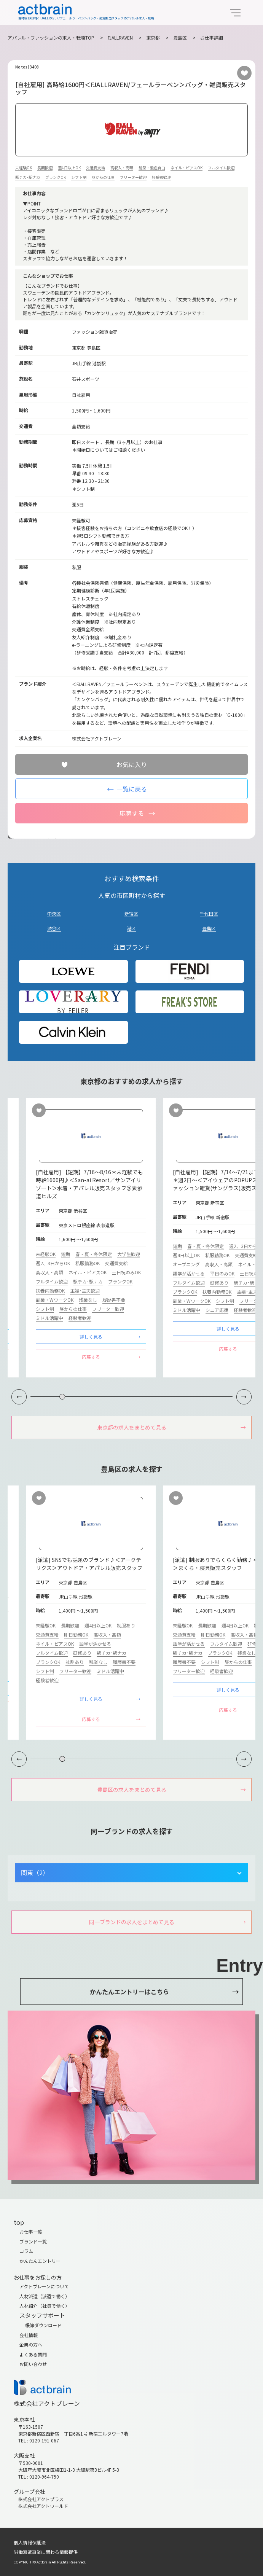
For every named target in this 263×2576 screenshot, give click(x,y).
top (19, 2222)
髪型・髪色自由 (152, 167)
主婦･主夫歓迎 (85, 1290)
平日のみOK (222, 1273)
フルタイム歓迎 (221, 167)
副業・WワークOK (54, 1299)
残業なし (88, 1299)
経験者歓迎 (161, 177)
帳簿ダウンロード (43, 2325)
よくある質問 (33, 2354)
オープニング (186, 1264)
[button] (244, 1396)
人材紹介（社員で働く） (44, 2305)
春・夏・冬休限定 (93, 1254)
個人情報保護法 (30, 2542)
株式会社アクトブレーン (47, 2403)
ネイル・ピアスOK (186, 167)
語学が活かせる (189, 1273)
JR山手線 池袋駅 (89, 363)
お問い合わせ (33, 2364)
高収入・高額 (121, 167)
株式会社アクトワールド (43, 2506)
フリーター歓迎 (133, 177)
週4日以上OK (69, 167)
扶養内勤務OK (50, 1290)
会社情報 (28, 2335)
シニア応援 (217, 1310)
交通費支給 (95, 167)
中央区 (54, 913)
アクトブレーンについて (44, 2286)
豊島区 (180, 37)
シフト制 (78, 177)
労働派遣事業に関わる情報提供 (46, 2552)
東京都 (153, 37)
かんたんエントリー (40, 2261)
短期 (65, 1254)
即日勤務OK (76, 1634)
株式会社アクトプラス (41, 2499)
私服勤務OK (87, 1263)
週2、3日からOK (53, 1263)
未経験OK (23, 167)
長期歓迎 (45, 167)
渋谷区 (54, 928)
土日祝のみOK (126, 1272)
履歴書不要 (113, 1299)
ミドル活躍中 (49, 1318)
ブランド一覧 (33, 2241)
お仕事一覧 (30, 2231)
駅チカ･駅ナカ (27, 177)
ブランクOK (55, 177)
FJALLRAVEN (120, 37)
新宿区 (131, 913)
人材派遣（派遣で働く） (44, 2296)
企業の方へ (30, 2344)
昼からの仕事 (103, 177)
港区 (131, 928)
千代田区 (209, 913)
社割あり (74, 1662)
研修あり (219, 1282)
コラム (26, 2251)
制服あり (126, 1625)
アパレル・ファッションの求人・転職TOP (51, 37)
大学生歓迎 (128, 1254)
